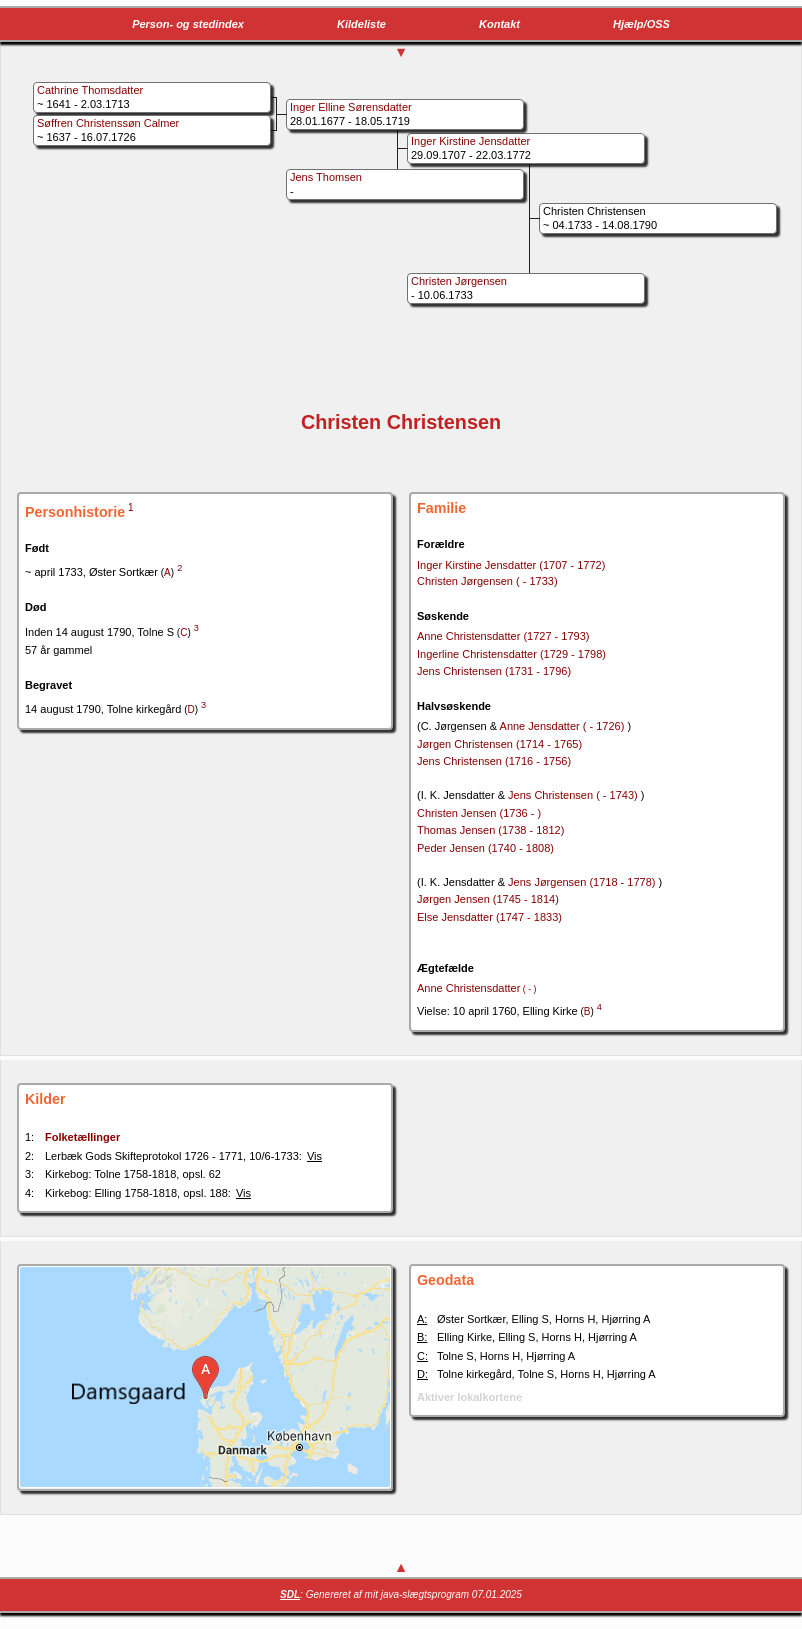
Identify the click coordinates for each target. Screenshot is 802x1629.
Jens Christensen (494, 671)
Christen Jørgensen (487, 581)
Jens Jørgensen (583, 882)
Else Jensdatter (489, 917)
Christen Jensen (479, 813)
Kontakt (499, 24)
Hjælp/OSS (641, 24)
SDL (290, 1594)
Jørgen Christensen (499, 744)
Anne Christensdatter (503, 636)
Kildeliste (361, 24)
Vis (314, 1156)
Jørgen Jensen (488, 899)
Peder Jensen (485, 848)
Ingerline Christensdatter (511, 654)
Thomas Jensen (490, 830)
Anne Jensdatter (564, 726)
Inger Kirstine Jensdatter (511, 565)
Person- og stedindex (188, 24)
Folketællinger (82, 1137)
